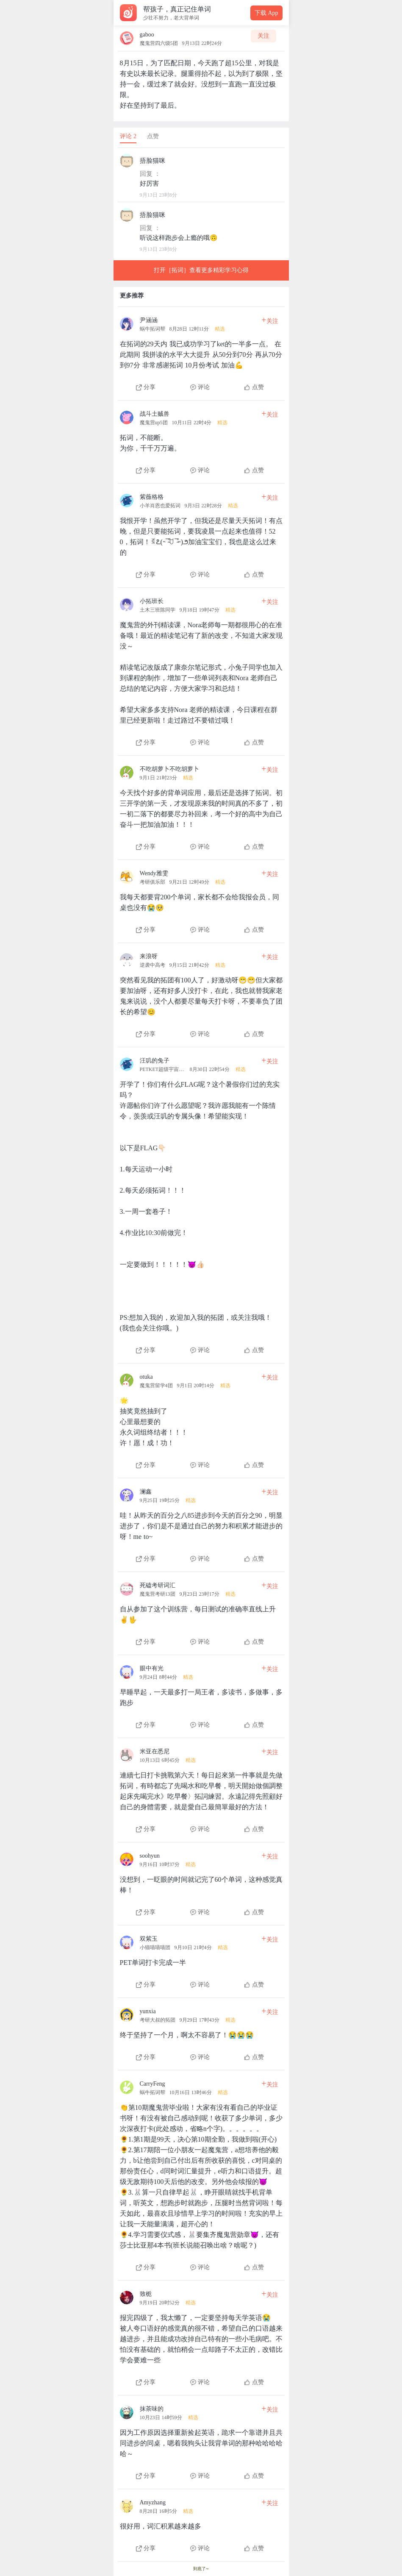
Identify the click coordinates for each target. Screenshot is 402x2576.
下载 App (266, 13)
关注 (263, 36)
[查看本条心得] (201, 351)
